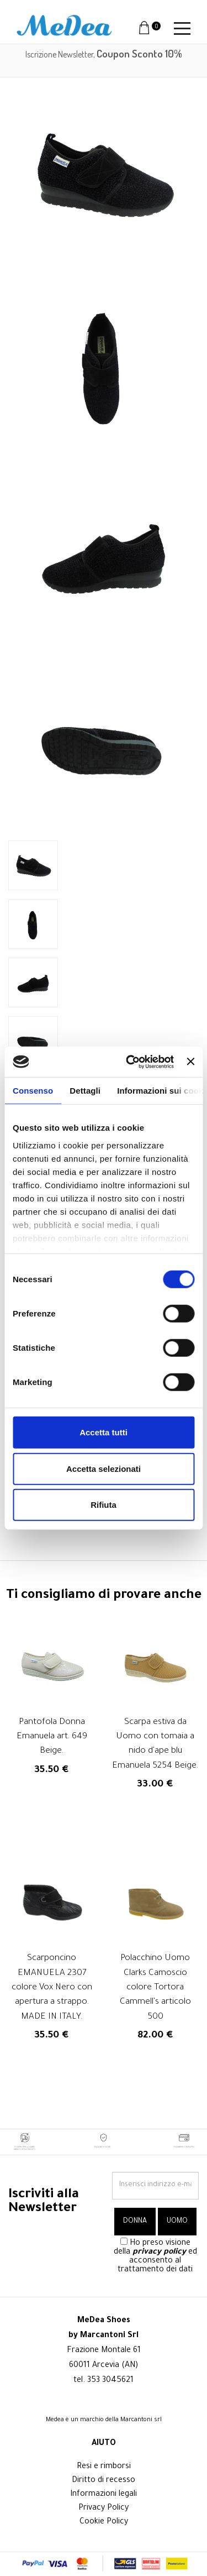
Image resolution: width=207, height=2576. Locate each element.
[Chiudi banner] (190, 1061)
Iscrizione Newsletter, (103, 54)
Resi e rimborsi (104, 2467)
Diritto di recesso (103, 2480)
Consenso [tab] (33, 1090)
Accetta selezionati (103, 1468)
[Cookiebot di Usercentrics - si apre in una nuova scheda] (130, 1061)
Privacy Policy (103, 2508)
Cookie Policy (103, 2522)
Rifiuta (103, 1504)
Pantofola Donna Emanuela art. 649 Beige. (52, 1737)
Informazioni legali (103, 2494)
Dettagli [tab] (85, 1090)
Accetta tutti (103, 1432)
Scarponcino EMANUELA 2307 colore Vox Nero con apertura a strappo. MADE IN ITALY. (52, 1988)
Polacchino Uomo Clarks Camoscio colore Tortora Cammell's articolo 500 (155, 1988)
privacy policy (159, 2252)
